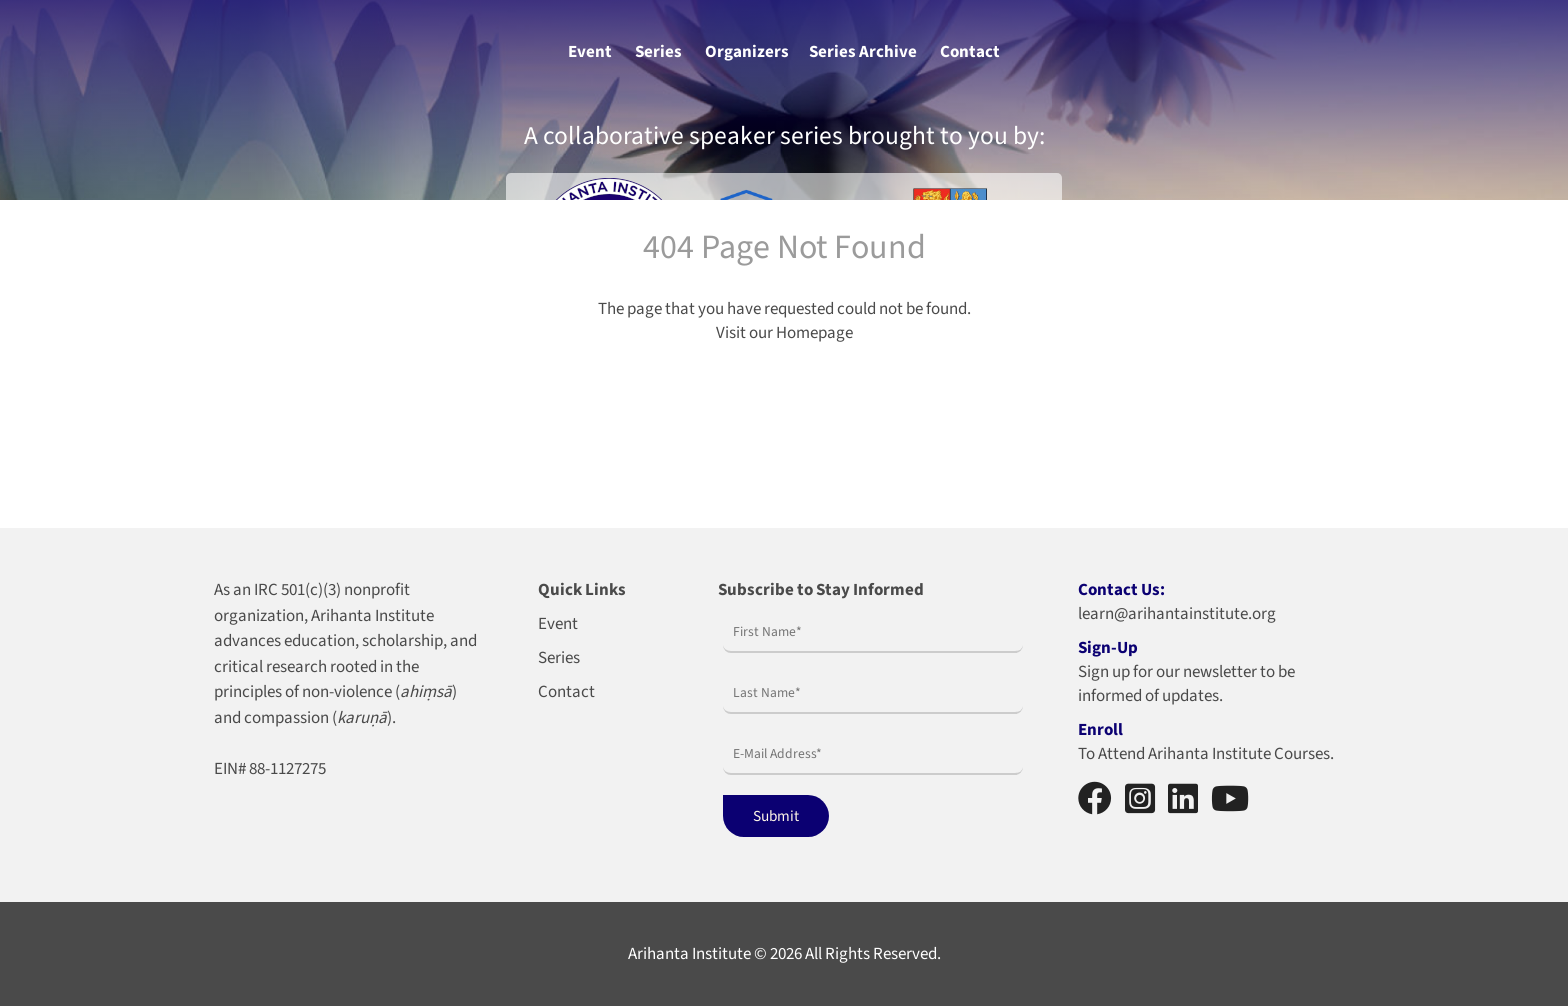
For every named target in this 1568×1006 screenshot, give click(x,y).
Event (590, 52)
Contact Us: (1121, 590)
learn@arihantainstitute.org (1177, 614)
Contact (970, 52)
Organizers (747, 52)
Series (658, 52)
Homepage (814, 333)
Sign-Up (1108, 648)
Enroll (1100, 730)
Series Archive (863, 52)
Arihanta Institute (689, 954)
